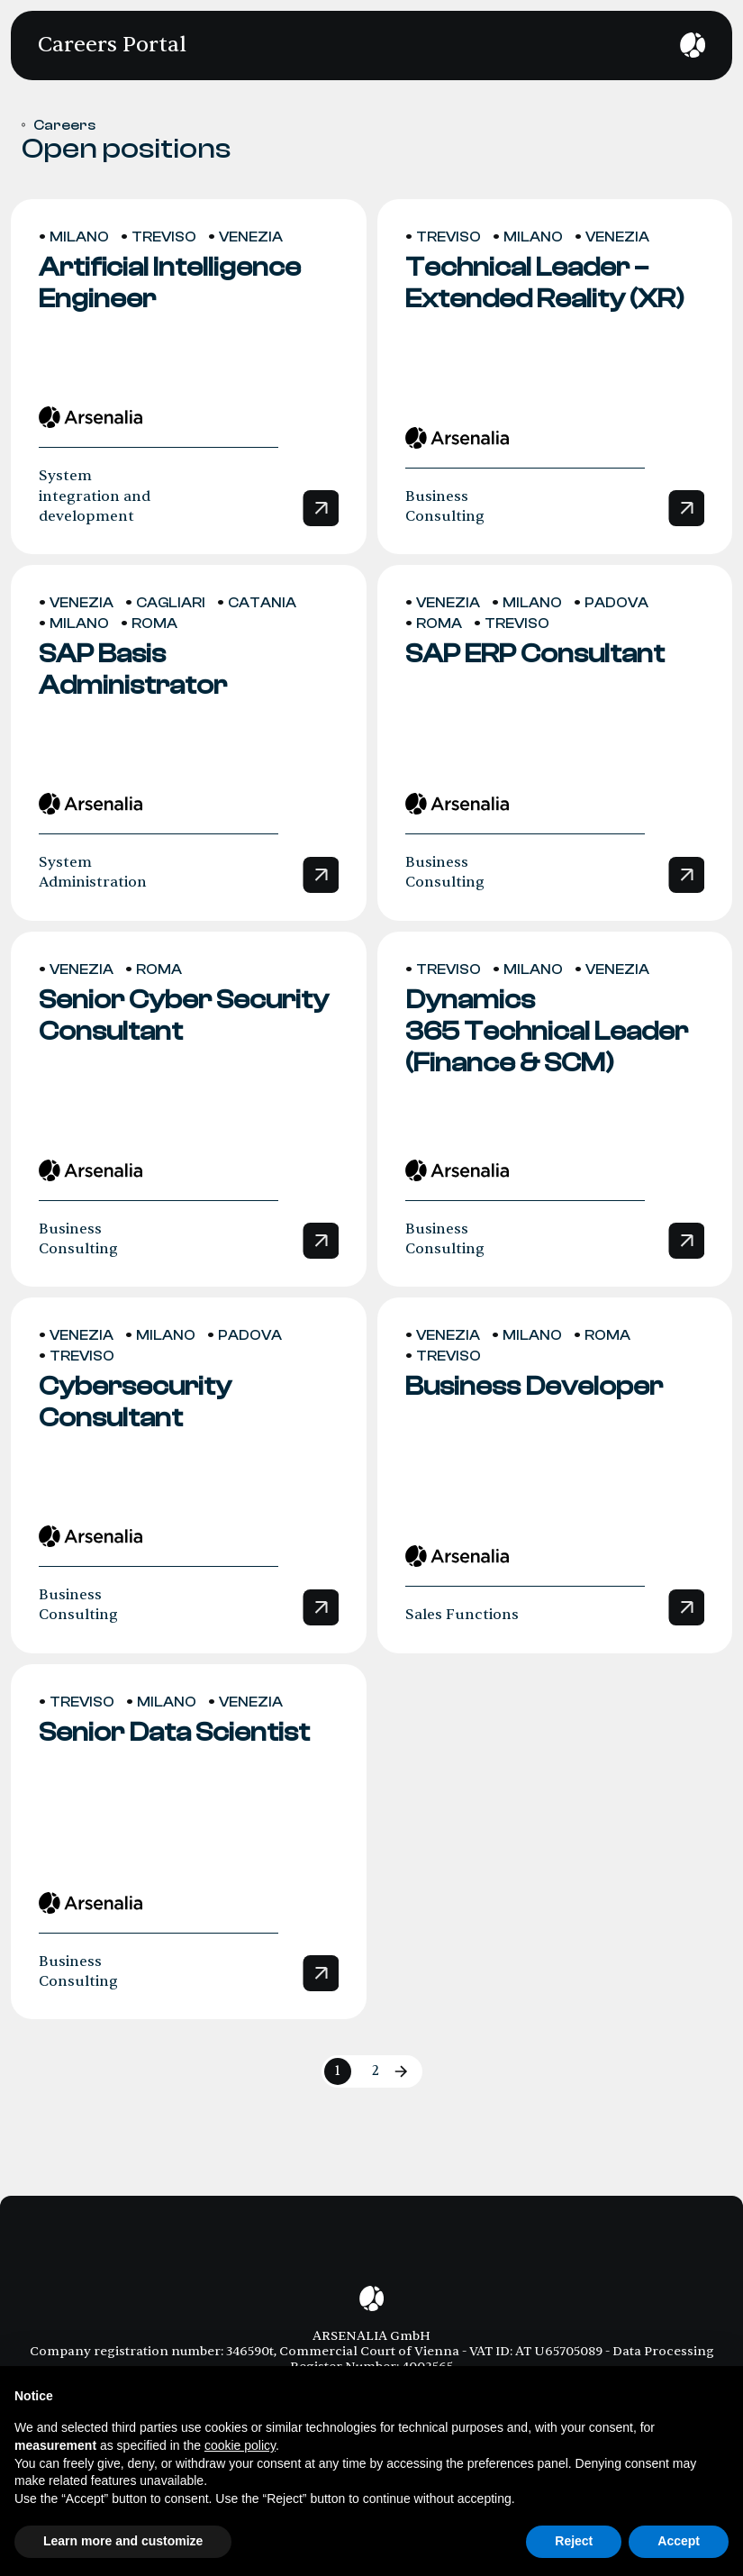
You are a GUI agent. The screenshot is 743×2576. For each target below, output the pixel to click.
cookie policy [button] (240, 2445)
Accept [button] (678, 2541)
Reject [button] (574, 2541)
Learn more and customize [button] (123, 2541)
